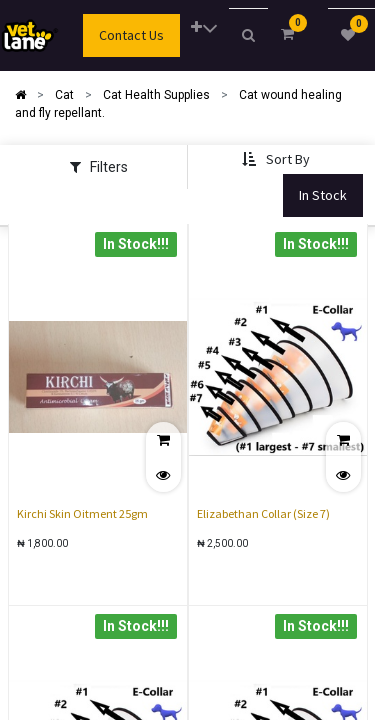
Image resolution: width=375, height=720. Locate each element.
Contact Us (131, 35)
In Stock (323, 195)
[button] (204, 28)
